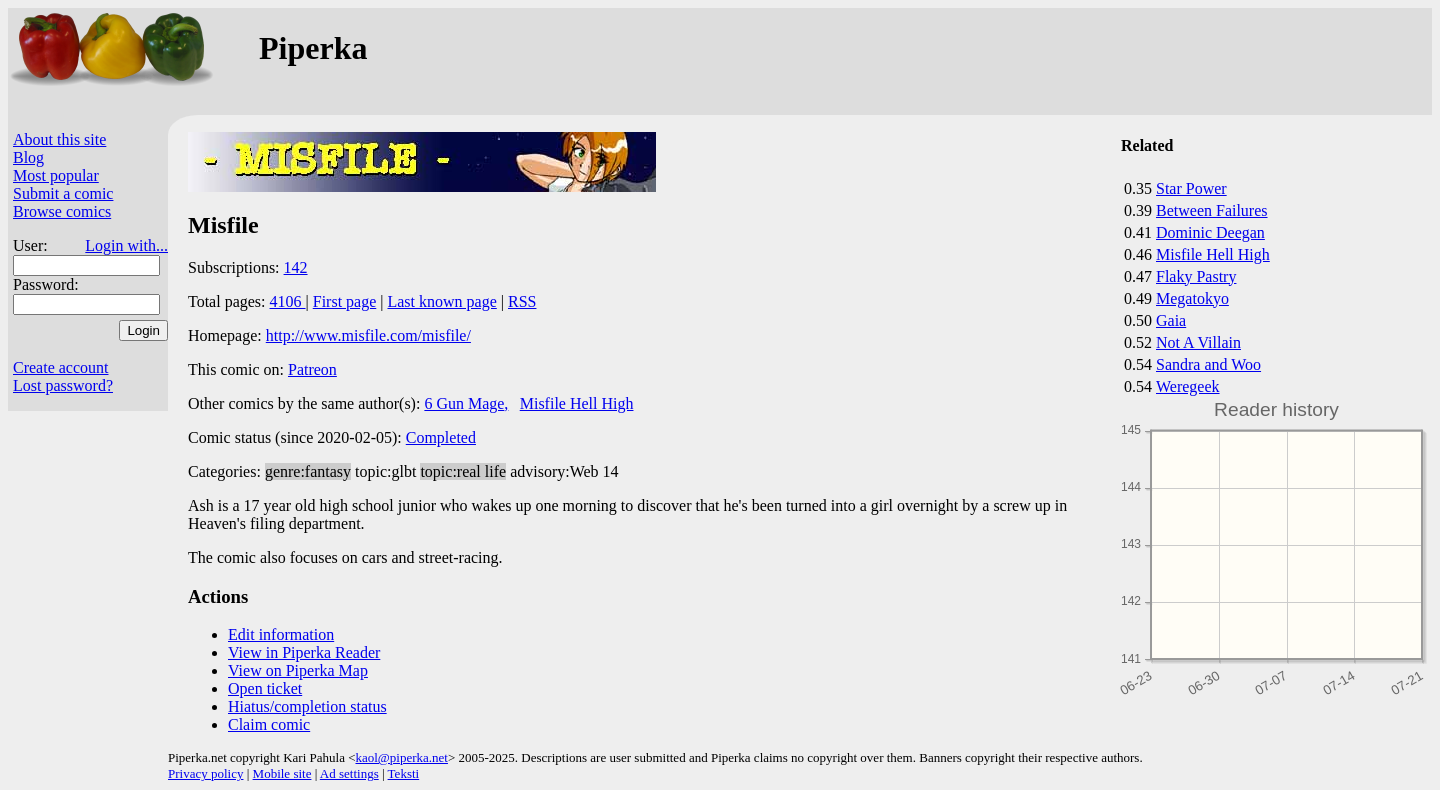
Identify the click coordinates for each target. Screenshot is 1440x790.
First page (345, 301)
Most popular (56, 175)
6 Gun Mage (464, 403)
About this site (59, 139)
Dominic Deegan (1210, 232)
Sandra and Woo (1208, 364)
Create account (61, 367)
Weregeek (1188, 386)
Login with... (126, 245)
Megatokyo (1192, 298)
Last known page (441, 301)
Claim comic (269, 724)
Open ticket (265, 688)
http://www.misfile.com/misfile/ (368, 335)
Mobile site (282, 773)
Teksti (404, 773)
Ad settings (349, 773)
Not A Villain (1198, 342)
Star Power (1191, 188)
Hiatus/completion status (307, 706)
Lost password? (63, 385)
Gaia (1171, 320)
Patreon (312, 369)
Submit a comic (63, 193)
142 (296, 267)
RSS (522, 301)
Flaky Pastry (1196, 276)
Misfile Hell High (1213, 254)
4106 (288, 301)
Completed (441, 437)
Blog (28, 157)
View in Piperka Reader (304, 652)
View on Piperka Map (298, 670)
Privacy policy (205, 773)
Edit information (281, 634)
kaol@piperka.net (401, 757)
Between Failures (1212, 210)
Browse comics (62, 211)
